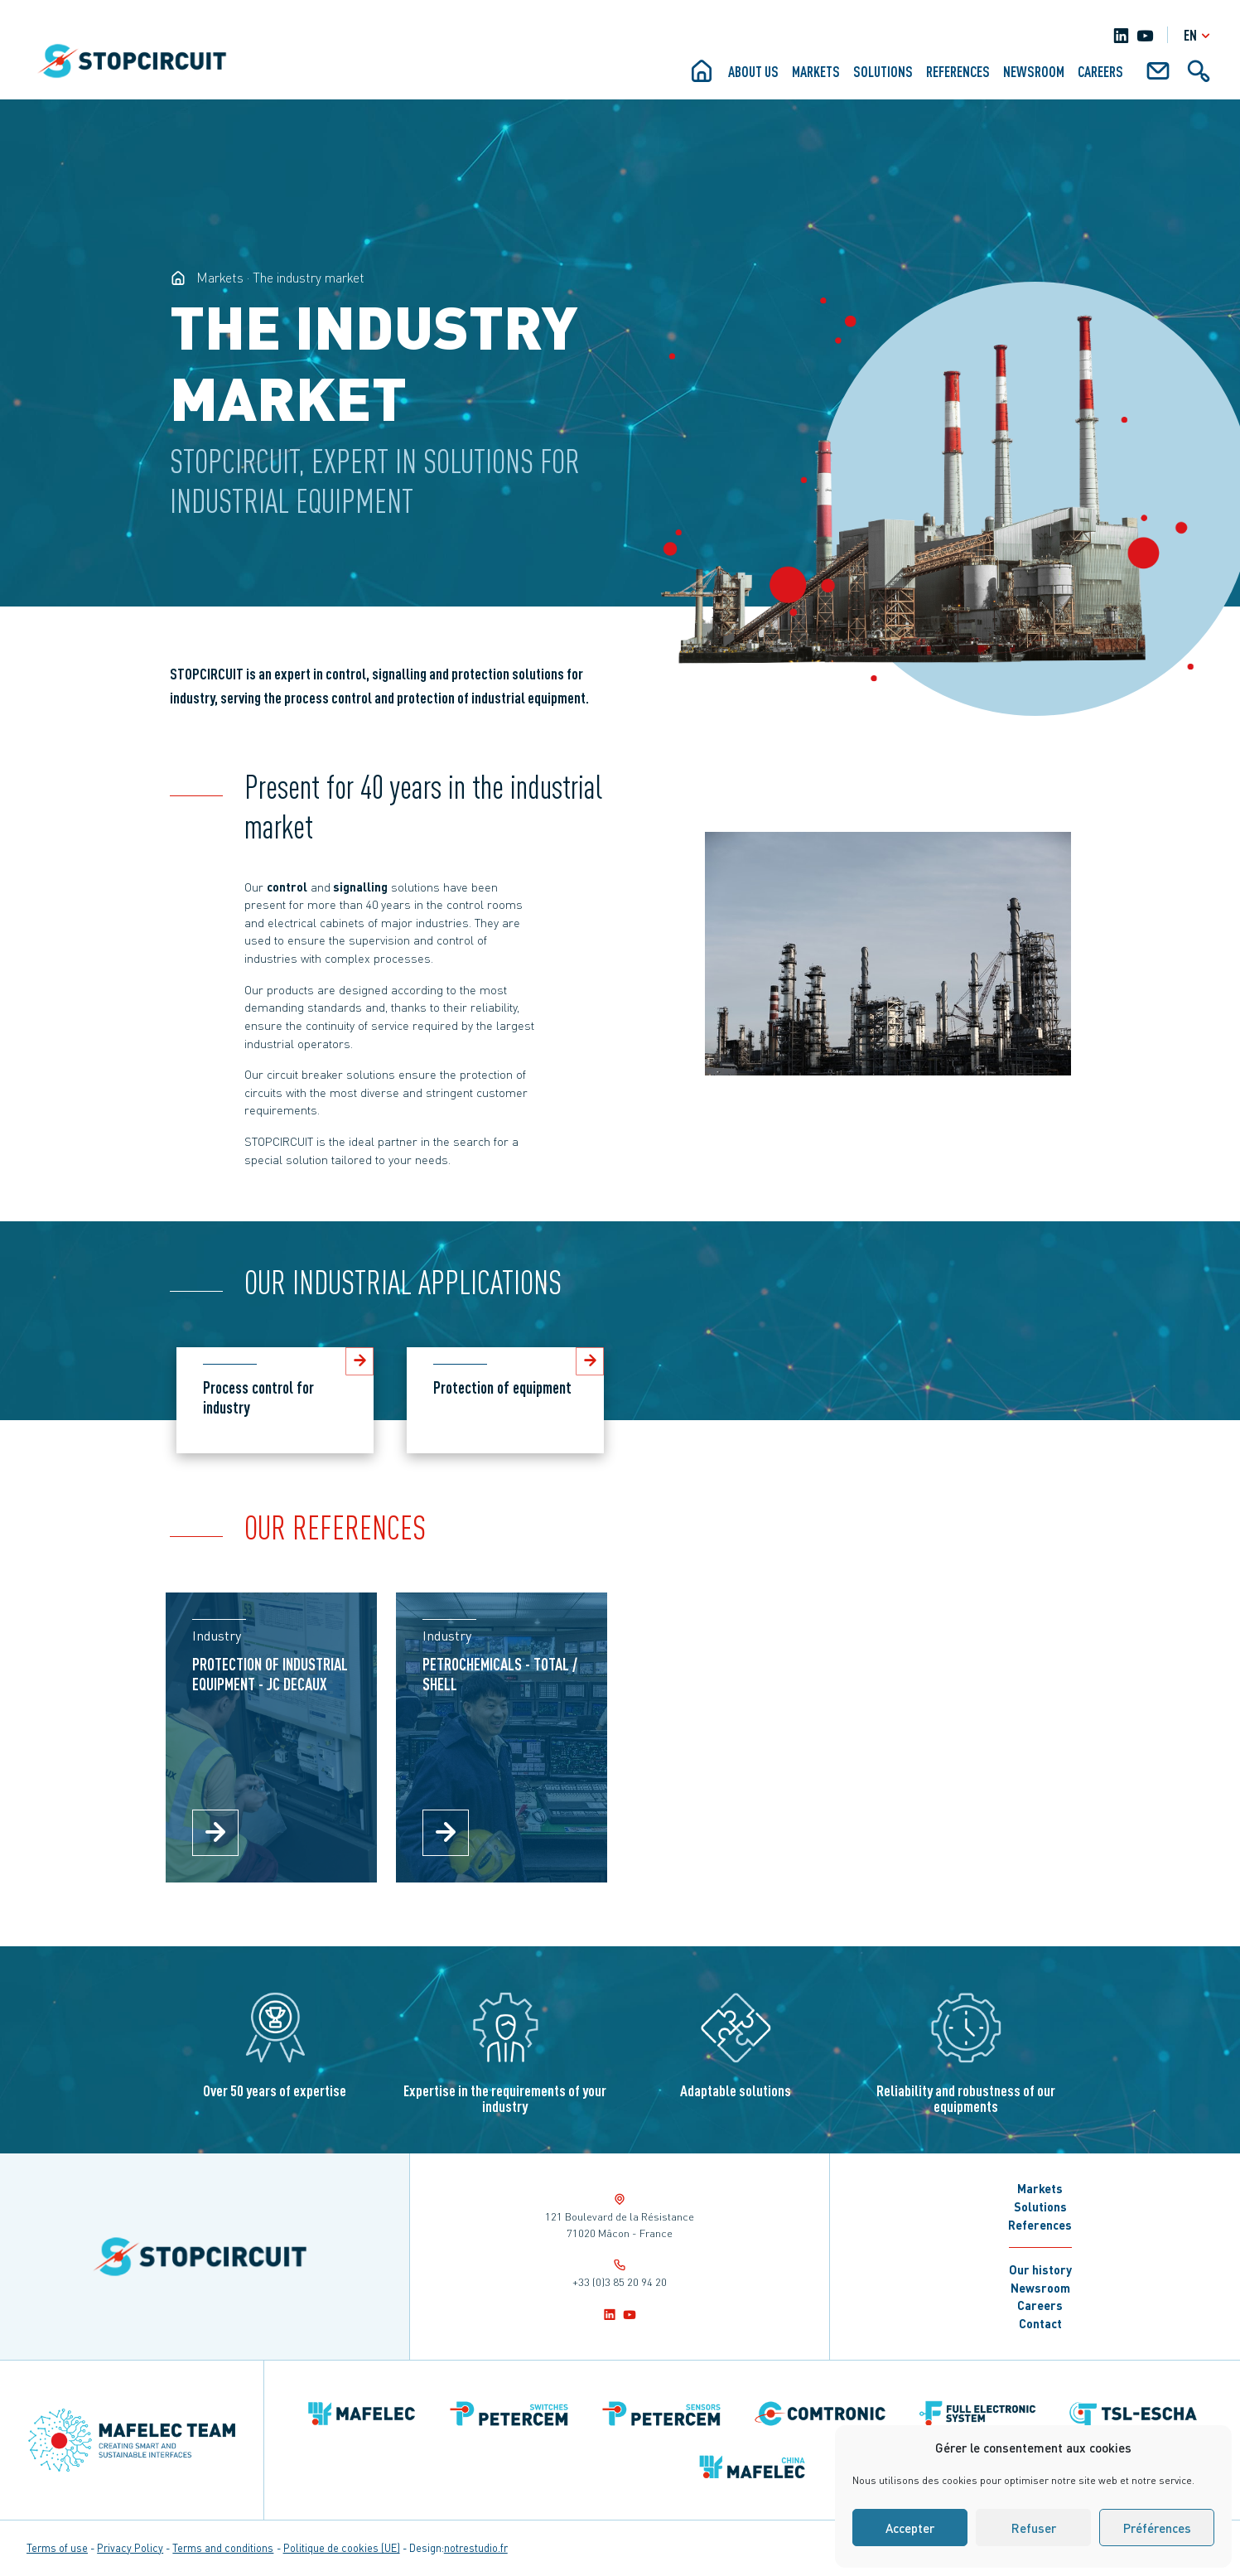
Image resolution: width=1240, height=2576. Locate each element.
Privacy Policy (130, 2547)
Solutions (883, 71)
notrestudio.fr (476, 2547)
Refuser (1033, 2528)
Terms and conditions (222, 2547)
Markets (816, 71)
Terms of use (57, 2547)
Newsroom (1033, 71)
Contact (1040, 2323)
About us (753, 71)
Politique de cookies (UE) (341, 2547)
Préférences (1157, 2528)
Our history (1040, 2269)
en (1199, 35)
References (958, 71)
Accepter (909, 2528)
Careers (1100, 71)
